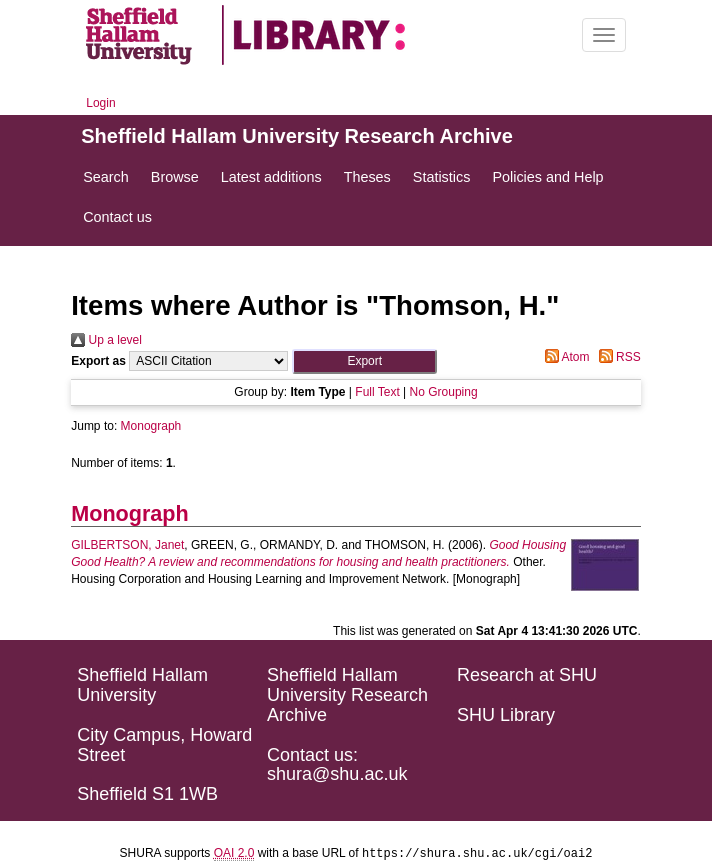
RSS (617, 357)
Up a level (106, 340)
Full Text (377, 392)
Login (100, 103)
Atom (564, 357)
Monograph (151, 426)
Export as (98, 361)
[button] (364, 361)
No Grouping (444, 392)
